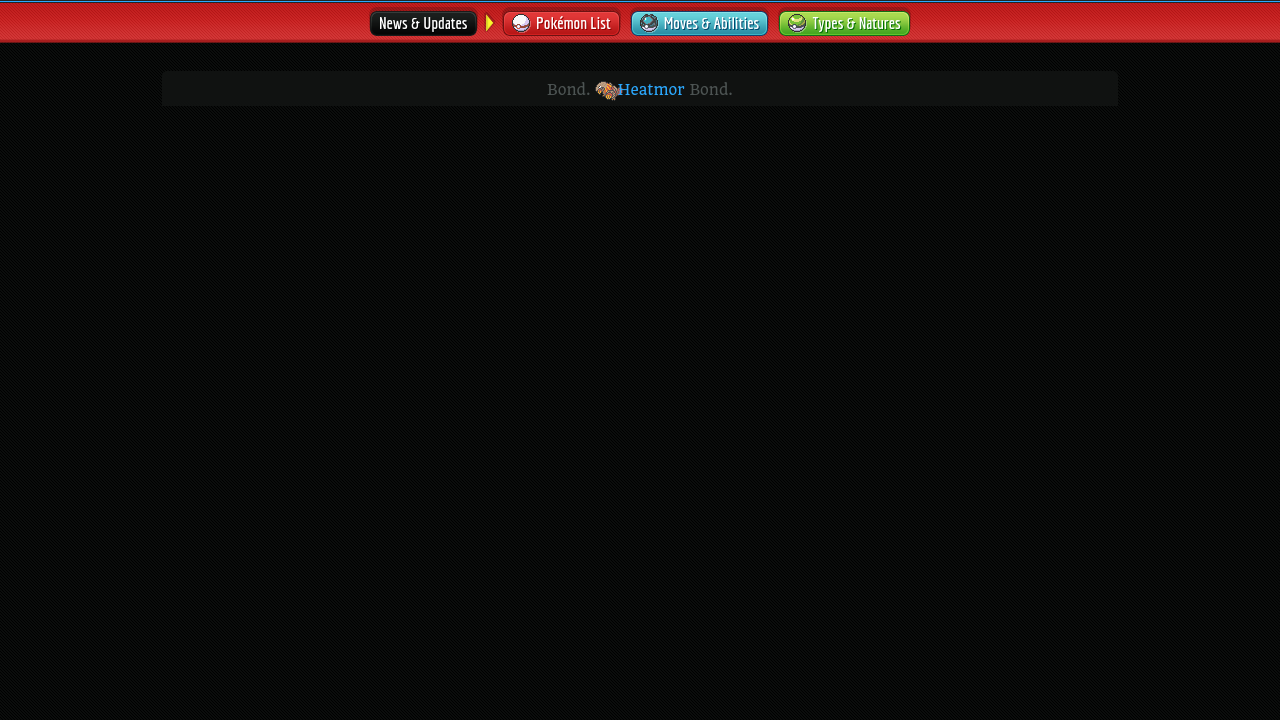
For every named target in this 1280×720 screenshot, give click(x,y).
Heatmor (639, 90)
